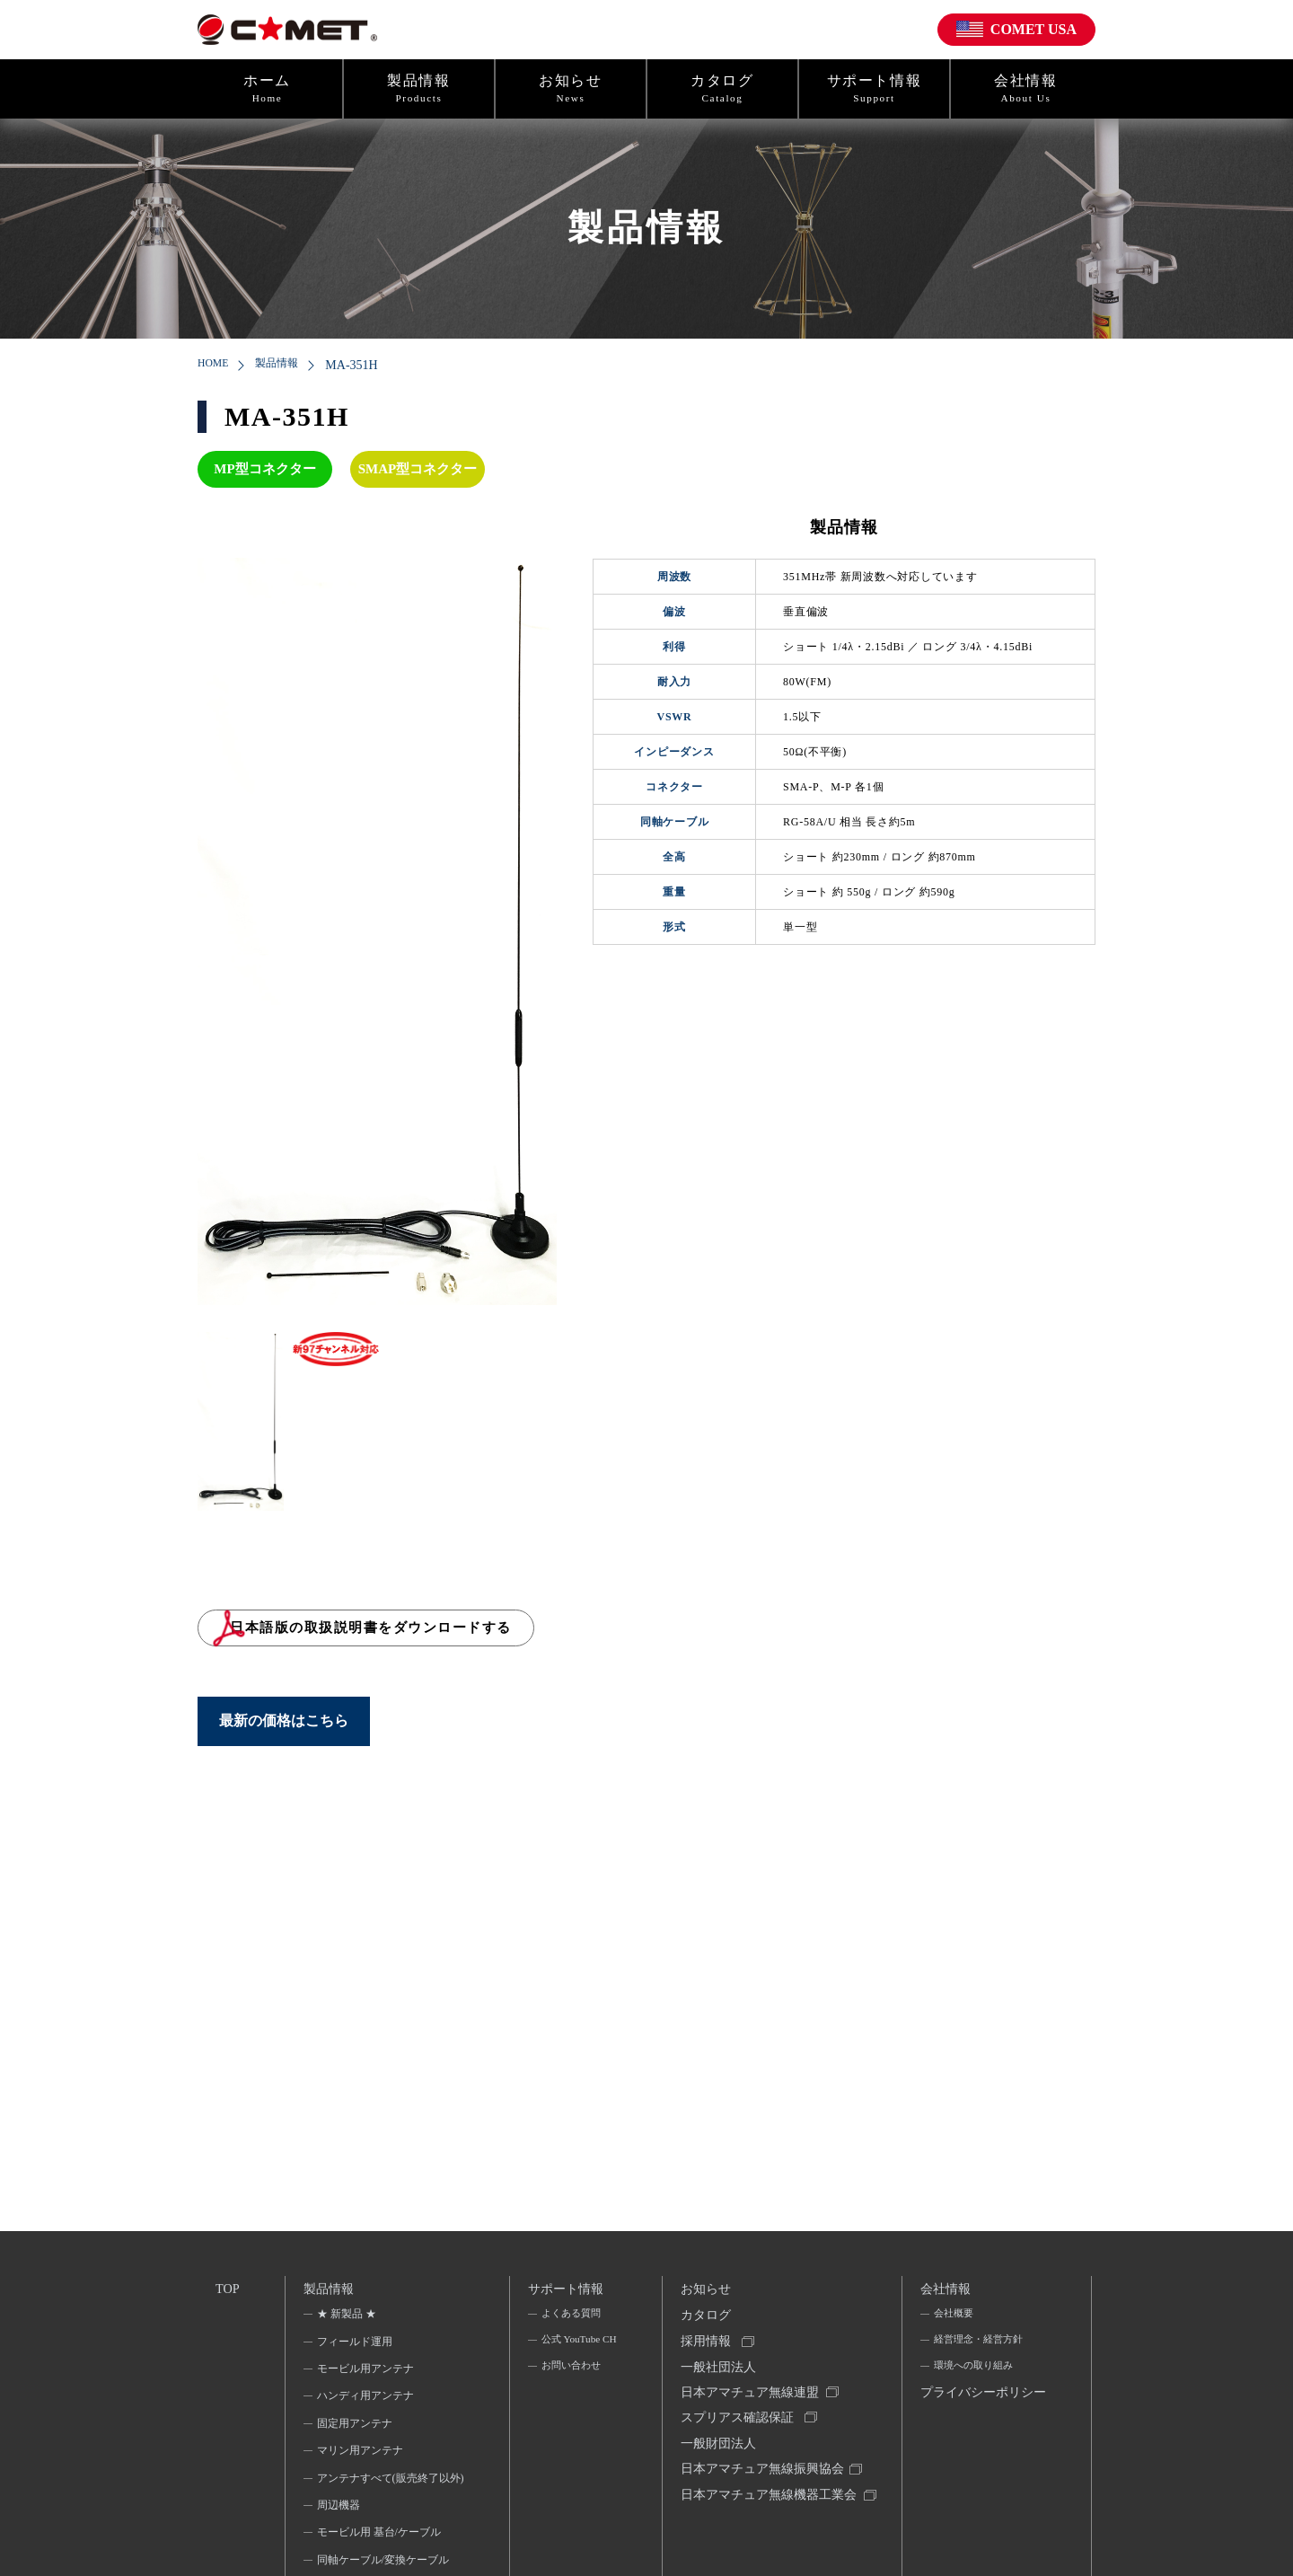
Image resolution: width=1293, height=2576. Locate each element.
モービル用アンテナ (366, 2373)
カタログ (722, 89)
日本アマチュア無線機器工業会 (763, 2527)
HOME (216, 365)
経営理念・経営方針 (979, 2345)
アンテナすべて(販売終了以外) (384, 2493)
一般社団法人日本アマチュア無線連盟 (751, 2390)
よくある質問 (571, 2318)
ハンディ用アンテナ (366, 2400)
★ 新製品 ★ (347, 2318)
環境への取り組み (974, 2373)
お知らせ (571, 89)
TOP (228, 2289)
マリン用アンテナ (361, 2454)
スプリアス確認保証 (738, 2432)
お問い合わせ (571, 2396)
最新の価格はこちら (283, 1736)
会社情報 (1026, 89)
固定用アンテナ (355, 2428)
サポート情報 (874, 89)
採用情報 (707, 2349)
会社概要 (952, 2318)
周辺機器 (339, 2533)
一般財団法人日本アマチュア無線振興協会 (763, 2473)
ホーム (267, 89)
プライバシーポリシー (978, 2415)
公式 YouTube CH (571, 2357)
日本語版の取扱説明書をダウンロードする (428, 1636)
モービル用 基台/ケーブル (380, 2560)
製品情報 (419, 89)
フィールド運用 (355, 2345)
